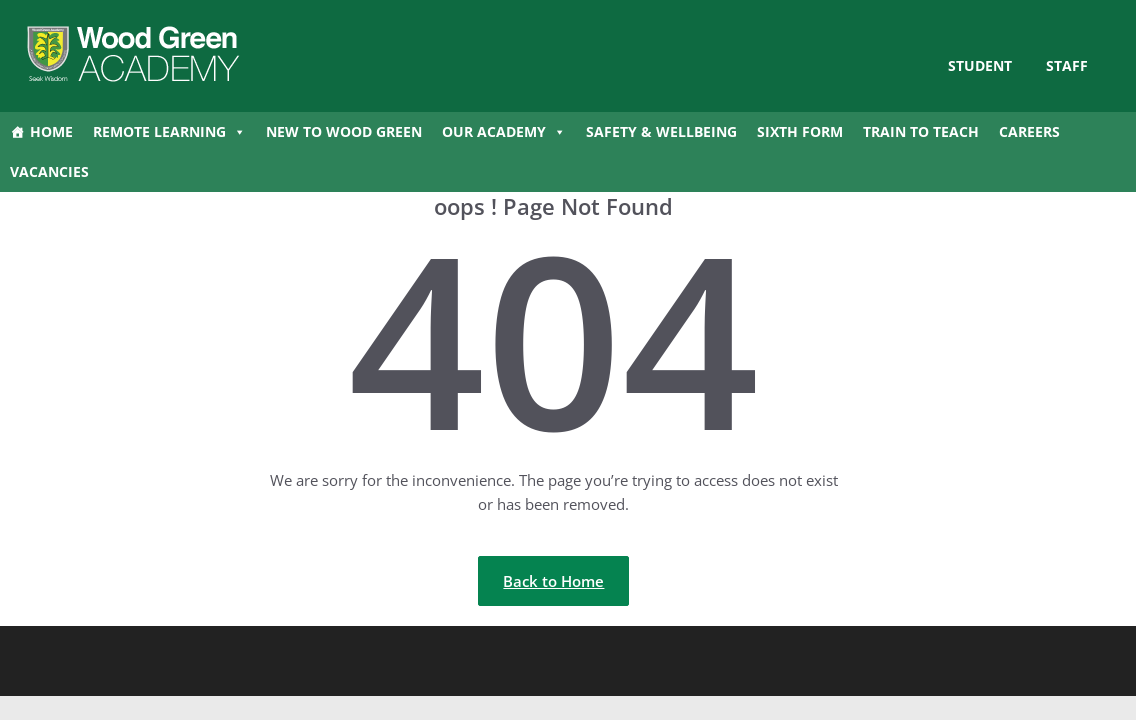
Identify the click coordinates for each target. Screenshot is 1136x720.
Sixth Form (800, 131)
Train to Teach (921, 131)
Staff (1067, 65)
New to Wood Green (344, 131)
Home (51, 131)
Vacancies (49, 171)
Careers (1029, 131)
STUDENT (980, 65)
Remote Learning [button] (169, 132)
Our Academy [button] (504, 132)
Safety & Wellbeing (661, 131)
